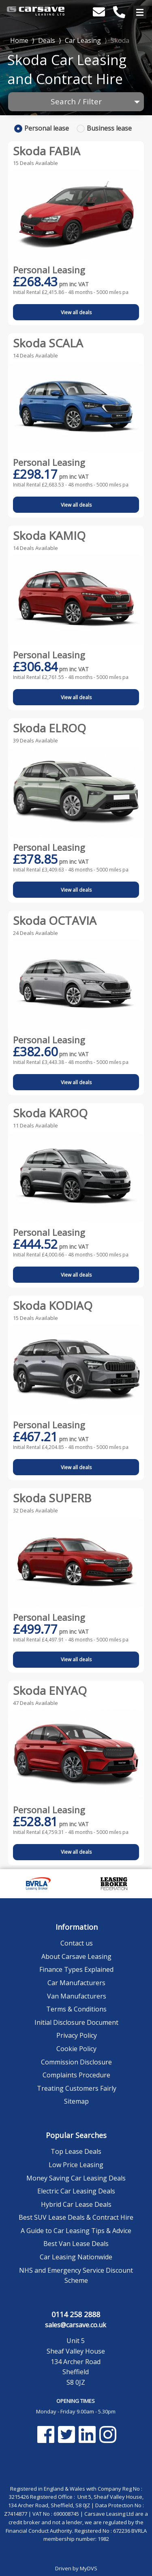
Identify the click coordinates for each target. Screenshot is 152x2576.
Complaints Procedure (76, 2075)
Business (109, 128)
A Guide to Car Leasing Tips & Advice (76, 2230)
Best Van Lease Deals (76, 2243)
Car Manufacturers (76, 1982)
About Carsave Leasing (76, 1956)
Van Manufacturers (76, 1996)
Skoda (120, 40)
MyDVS (88, 2568)
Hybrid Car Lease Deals (76, 2204)
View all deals (76, 312)
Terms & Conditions (76, 2009)
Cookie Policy (76, 2048)
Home (19, 39)
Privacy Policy (76, 2035)
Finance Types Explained (76, 1969)
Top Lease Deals (76, 2151)
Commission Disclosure (76, 2062)
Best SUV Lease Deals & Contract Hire (76, 2217)
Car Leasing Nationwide (76, 2256)
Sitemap (76, 2101)
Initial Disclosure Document (76, 2022)
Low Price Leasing (76, 2164)
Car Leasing (83, 40)
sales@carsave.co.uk (75, 2324)
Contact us (76, 1943)
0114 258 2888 (75, 2314)
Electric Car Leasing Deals (76, 2191)
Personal (46, 128)
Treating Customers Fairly (76, 2088)
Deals (46, 40)
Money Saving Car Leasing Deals (76, 2178)
